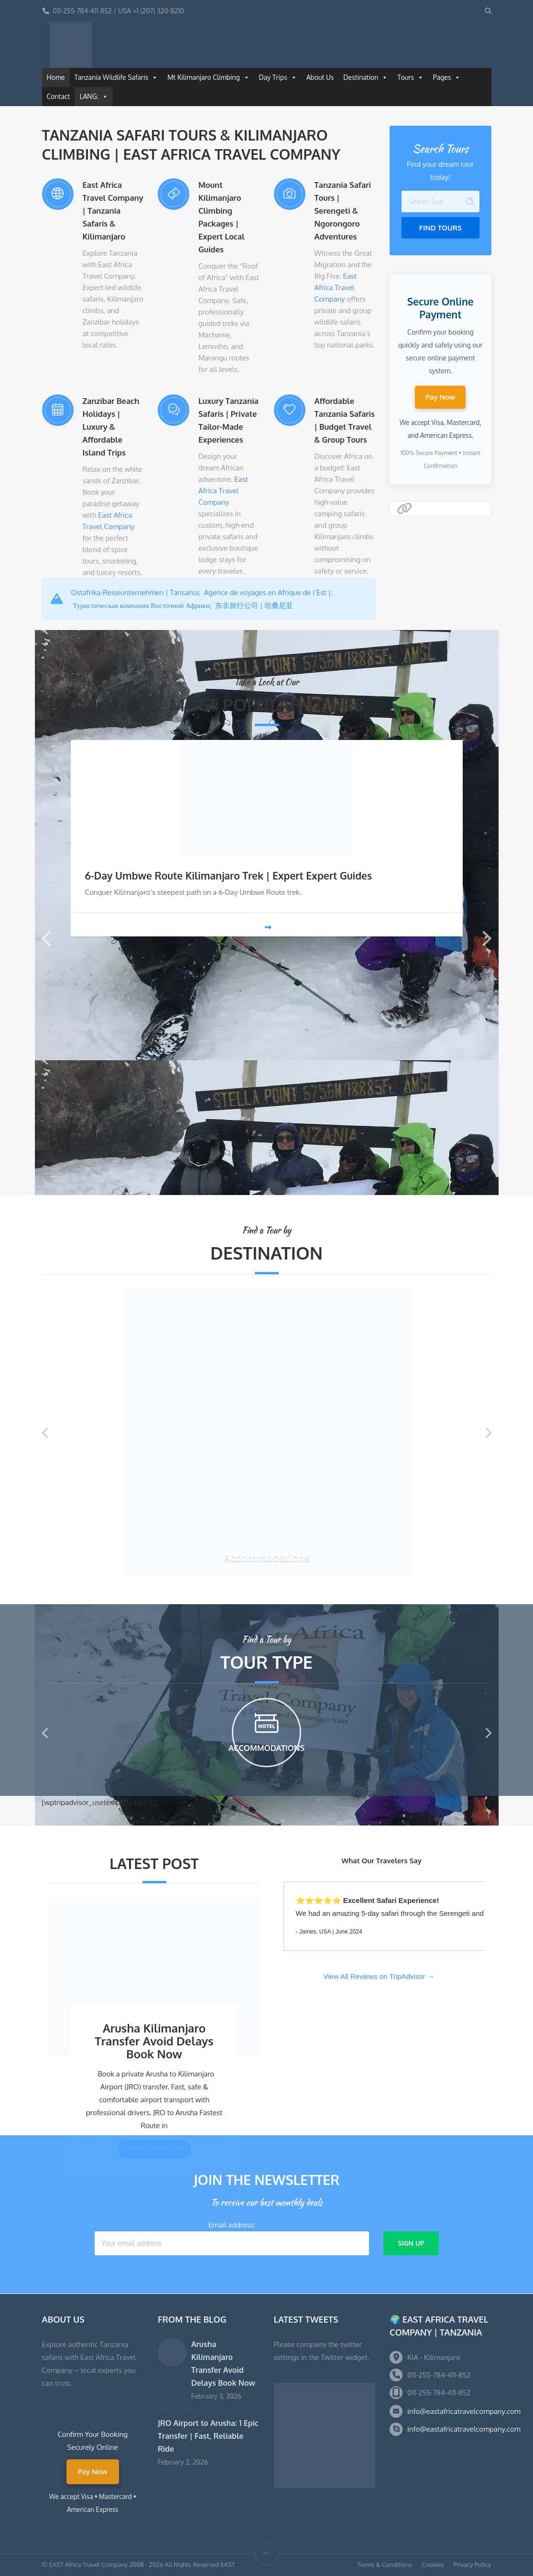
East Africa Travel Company (336, 288)
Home (56, 77)
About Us (320, 77)
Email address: (232, 2237)
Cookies (433, 2564)
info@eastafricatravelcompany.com (464, 2411)
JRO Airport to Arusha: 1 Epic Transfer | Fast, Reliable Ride (208, 2436)
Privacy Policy (472, 2564)
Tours (410, 77)
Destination (365, 77)
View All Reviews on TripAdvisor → (378, 1976)
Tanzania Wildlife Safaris (116, 77)
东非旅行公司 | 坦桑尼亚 (255, 605)
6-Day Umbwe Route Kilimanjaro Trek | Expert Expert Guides (228, 875)
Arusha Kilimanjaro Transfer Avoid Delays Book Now (154, 2041)
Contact (58, 96)
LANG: (93, 96)
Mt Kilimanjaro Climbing (208, 77)
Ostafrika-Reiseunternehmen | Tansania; (137, 592)
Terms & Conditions (384, 2564)
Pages (447, 77)
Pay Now (440, 397)
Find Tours (440, 227)
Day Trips (278, 77)
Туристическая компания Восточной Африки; (144, 605)
